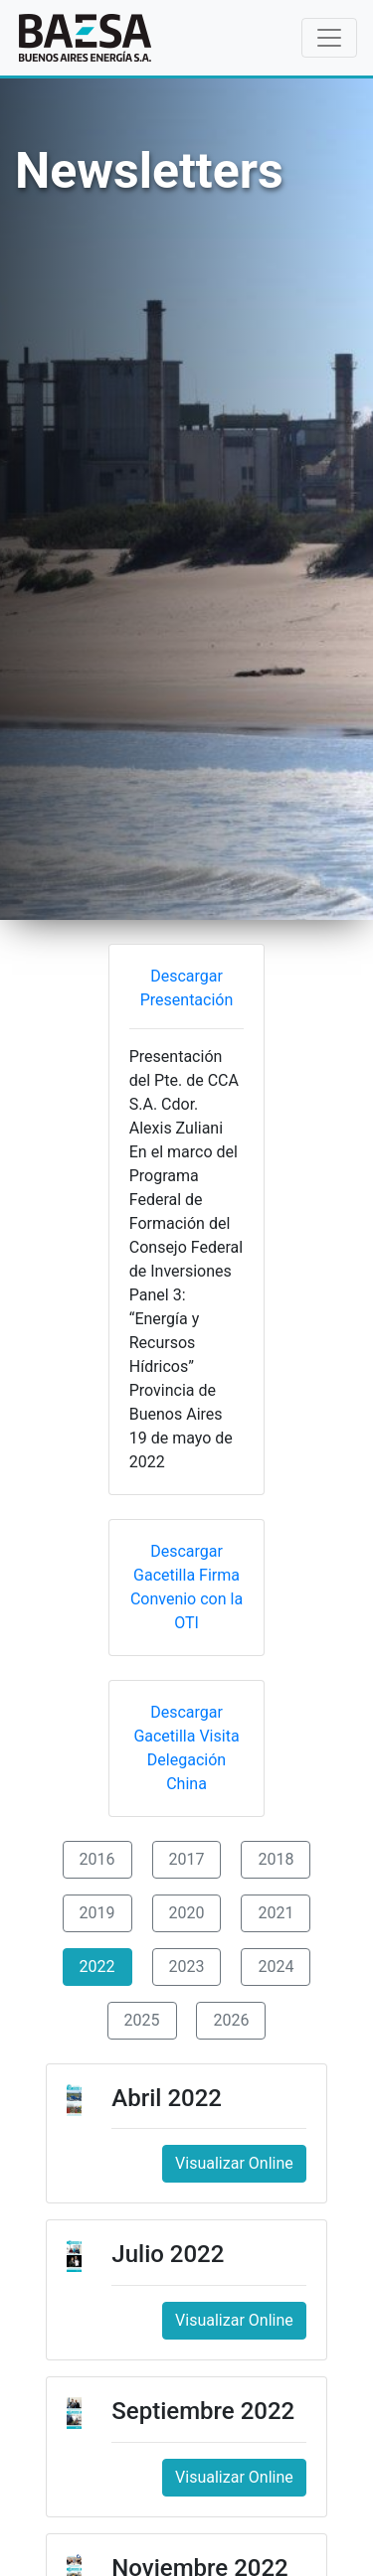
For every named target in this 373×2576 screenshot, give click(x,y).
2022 (97, 1966)
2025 (142, 2020)
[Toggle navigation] (329, 38)
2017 (187, 1859)
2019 (97, 1912)
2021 (275, 1912)
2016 (97, 1859)
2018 (275, 1859)
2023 (187, 1966)
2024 (275, 1966)
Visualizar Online (234, 2163)
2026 (231, 2020)
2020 (187, 1912)
